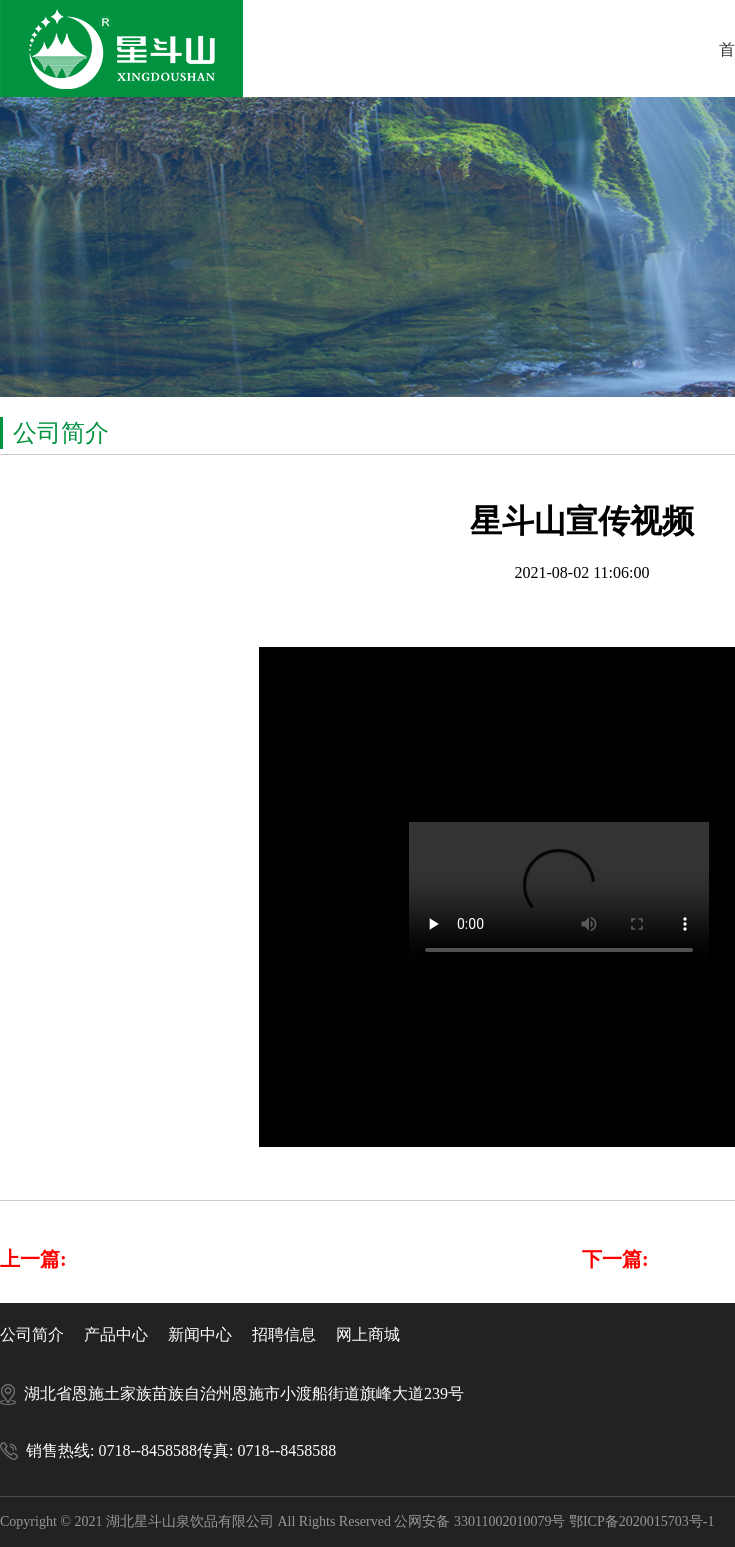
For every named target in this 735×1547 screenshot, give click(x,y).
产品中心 (116, 1334)
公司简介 (32, 1334)
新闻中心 (200, 1334)
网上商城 (368, 1334)
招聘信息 (284, 1334)
